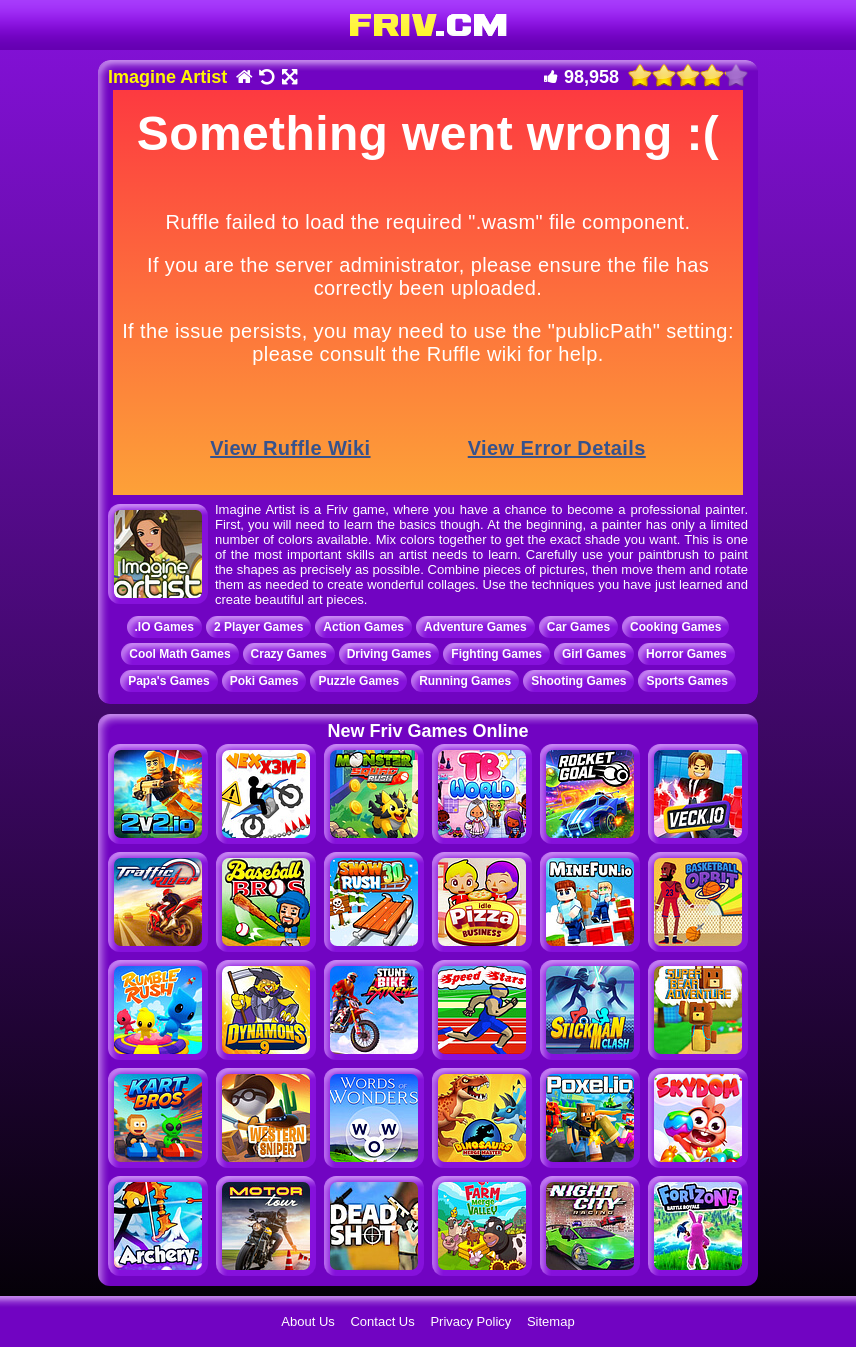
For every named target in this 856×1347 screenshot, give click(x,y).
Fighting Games (496, 654)
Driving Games (389, 654)
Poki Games (264, 681)
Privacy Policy (470, 1321)
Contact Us (382, 1321)
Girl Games (594, 654)
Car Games (578, 627)
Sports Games (686, 681)
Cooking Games (675, 627)
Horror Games (686, 654)
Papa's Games (169, 681)
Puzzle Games (358, 681)
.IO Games (164, 627)
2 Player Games (258, 627)
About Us (307, 1321)
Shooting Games (578, 681)
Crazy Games (289, 654)
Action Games (363, 627)
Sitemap (551, 1321)
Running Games (465, 681)
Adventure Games (475, 627)
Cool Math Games (179, 654)
